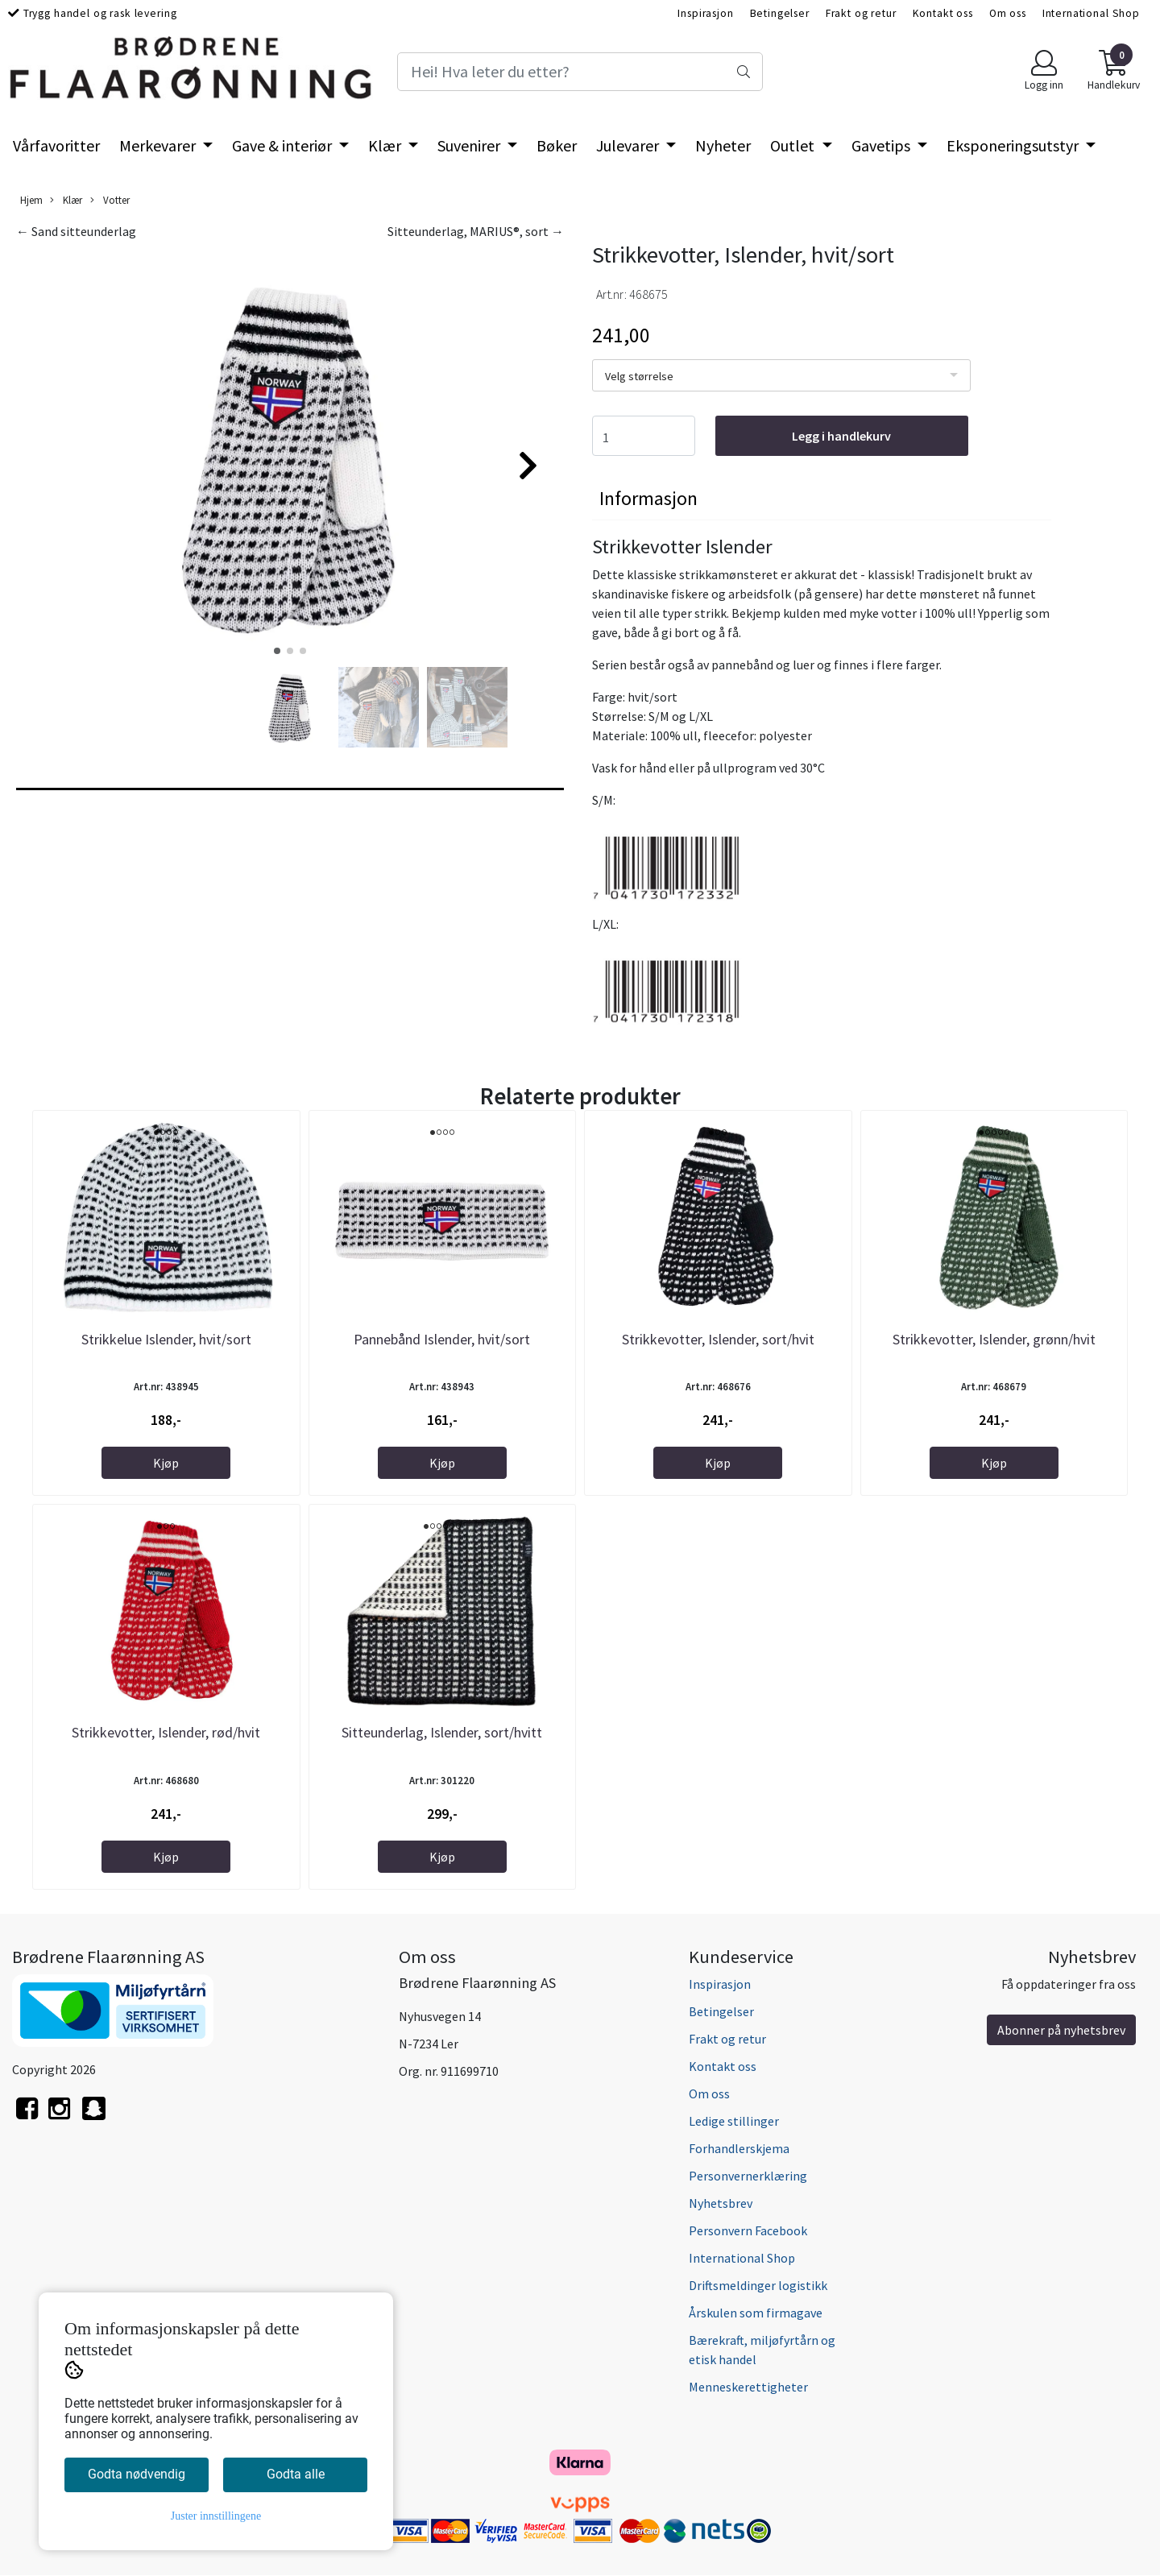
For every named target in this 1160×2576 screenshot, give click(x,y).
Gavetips (882, 145)
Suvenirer (470, 145)
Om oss (1007, 13)
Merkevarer (159, 145)
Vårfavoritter (56, 145)
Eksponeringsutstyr (1014, 145)
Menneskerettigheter (748, 2387)
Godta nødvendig (136, 2474)
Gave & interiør (283, 145)
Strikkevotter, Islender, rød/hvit (166, 1732)
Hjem (31, 199)
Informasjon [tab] (648, 498)
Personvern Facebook (748, 2230)
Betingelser (780, 13)
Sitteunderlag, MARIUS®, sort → (475, 231)
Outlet (794, 145)
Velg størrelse (639, 376)
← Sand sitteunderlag (76, 231)
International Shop (1091, 13)
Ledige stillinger (734, 2121)
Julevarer (629, 145)
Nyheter (723, 145)
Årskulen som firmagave (755, 2313)
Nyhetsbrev (720, 2203)
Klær (386, 145)
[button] (277, 651)
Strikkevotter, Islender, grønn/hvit (994, 1339)
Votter (110, 200)
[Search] (579, 71)
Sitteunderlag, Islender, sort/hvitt (442, 1732)
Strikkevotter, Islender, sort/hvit (718, 1339)
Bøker (556, 145)
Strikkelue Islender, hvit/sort (166, 1339)
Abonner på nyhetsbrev (1061, 2030)
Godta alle (296, 2474)
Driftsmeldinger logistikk (758, 2285)
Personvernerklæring (748, 2176)
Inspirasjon (705, 13)
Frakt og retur (861, 13)
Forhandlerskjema (739, 2148)
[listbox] (781, 375)
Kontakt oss (943, 13)
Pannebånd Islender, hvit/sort (442, 1339)
